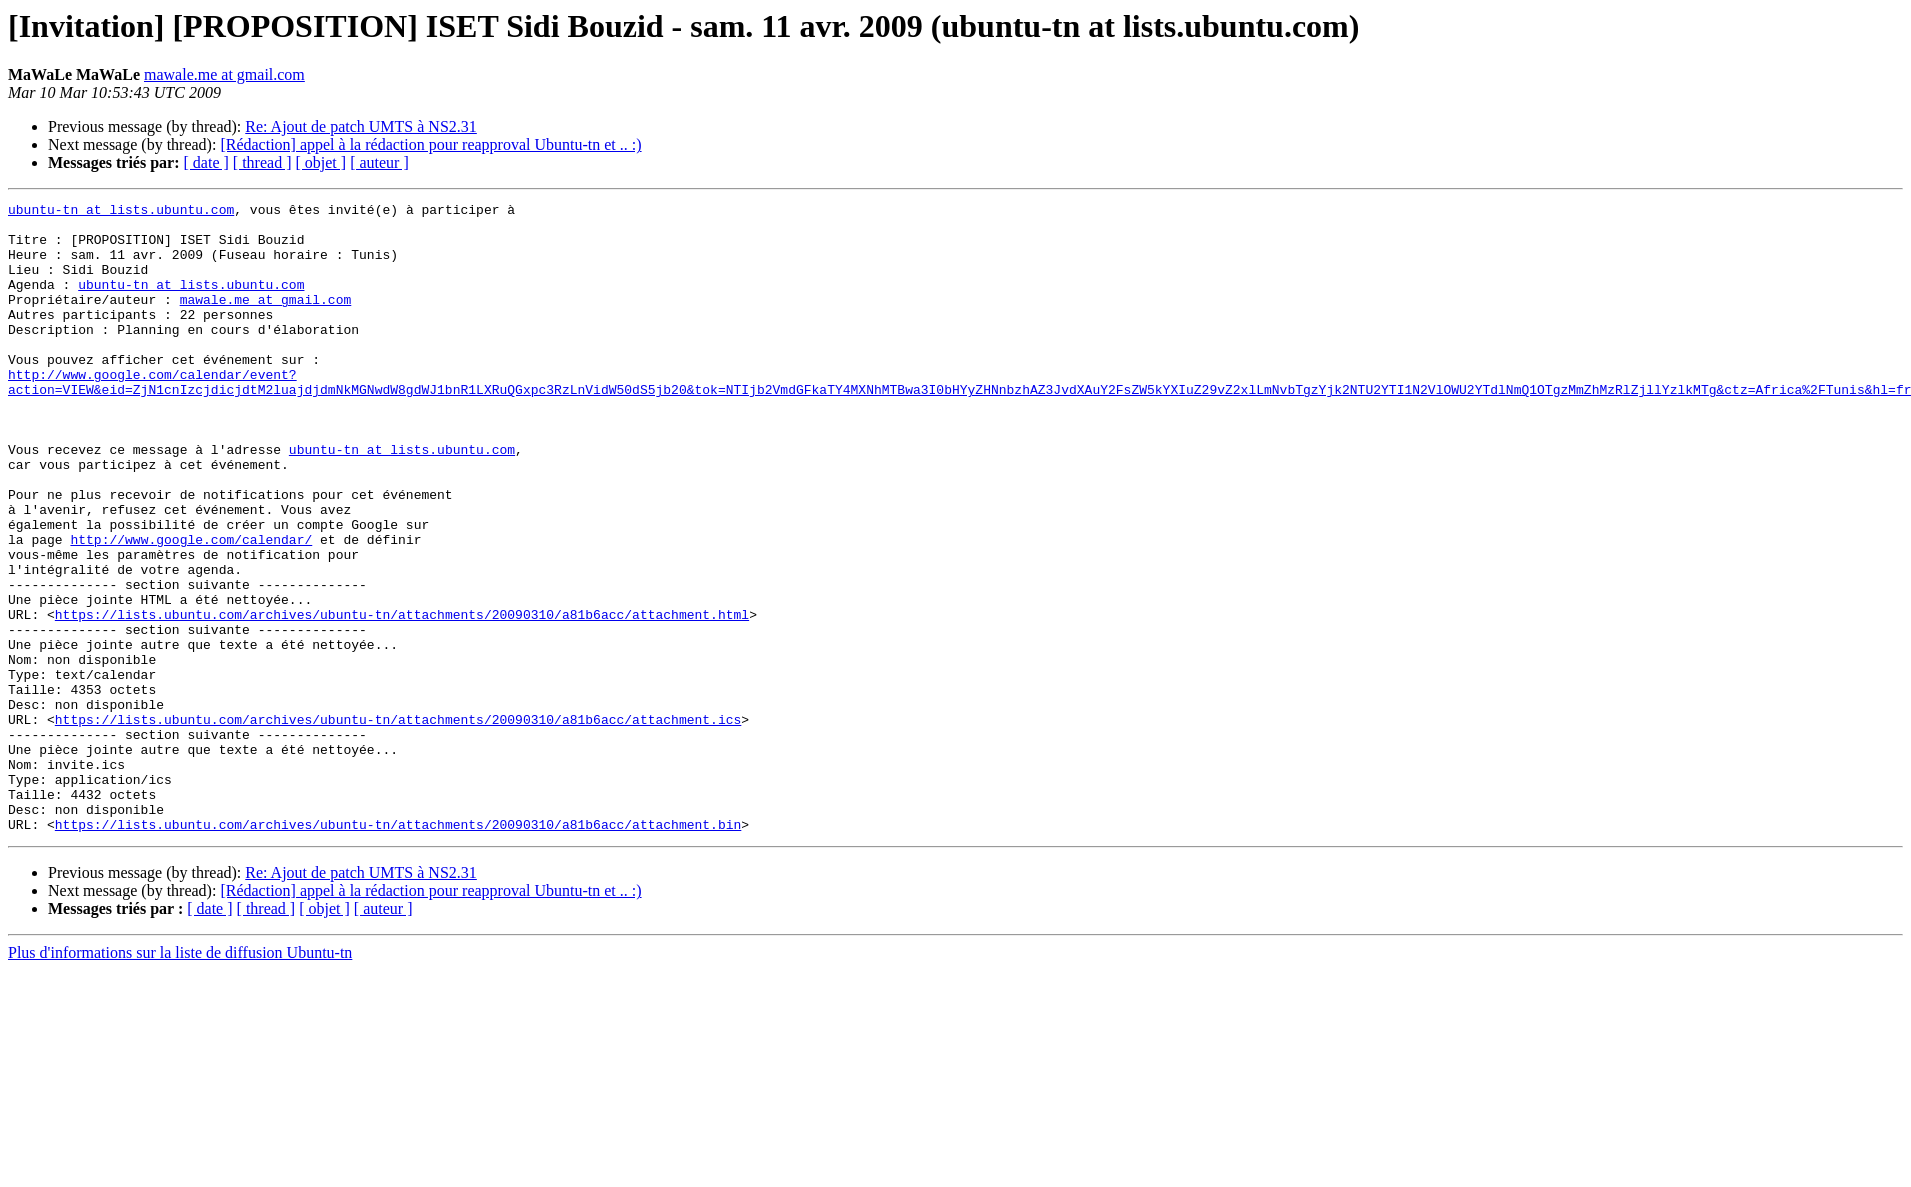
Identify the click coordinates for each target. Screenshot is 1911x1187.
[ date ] (206, 162)
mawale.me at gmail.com (224, 74)
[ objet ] (320, 162)
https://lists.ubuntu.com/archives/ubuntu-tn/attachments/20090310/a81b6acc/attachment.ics (398, 824)
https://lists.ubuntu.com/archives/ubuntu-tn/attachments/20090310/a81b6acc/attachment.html (402, 698)
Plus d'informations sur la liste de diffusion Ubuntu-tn (180, 1078)
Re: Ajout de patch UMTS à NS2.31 (361, 126)
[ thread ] (262, 162)
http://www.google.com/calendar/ (191, 608)
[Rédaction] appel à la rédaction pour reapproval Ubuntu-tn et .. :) (430, 144)
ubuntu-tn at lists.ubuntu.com (121, 212)
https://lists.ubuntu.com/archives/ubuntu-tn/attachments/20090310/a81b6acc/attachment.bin (398, 950)
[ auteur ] (379, 162)
